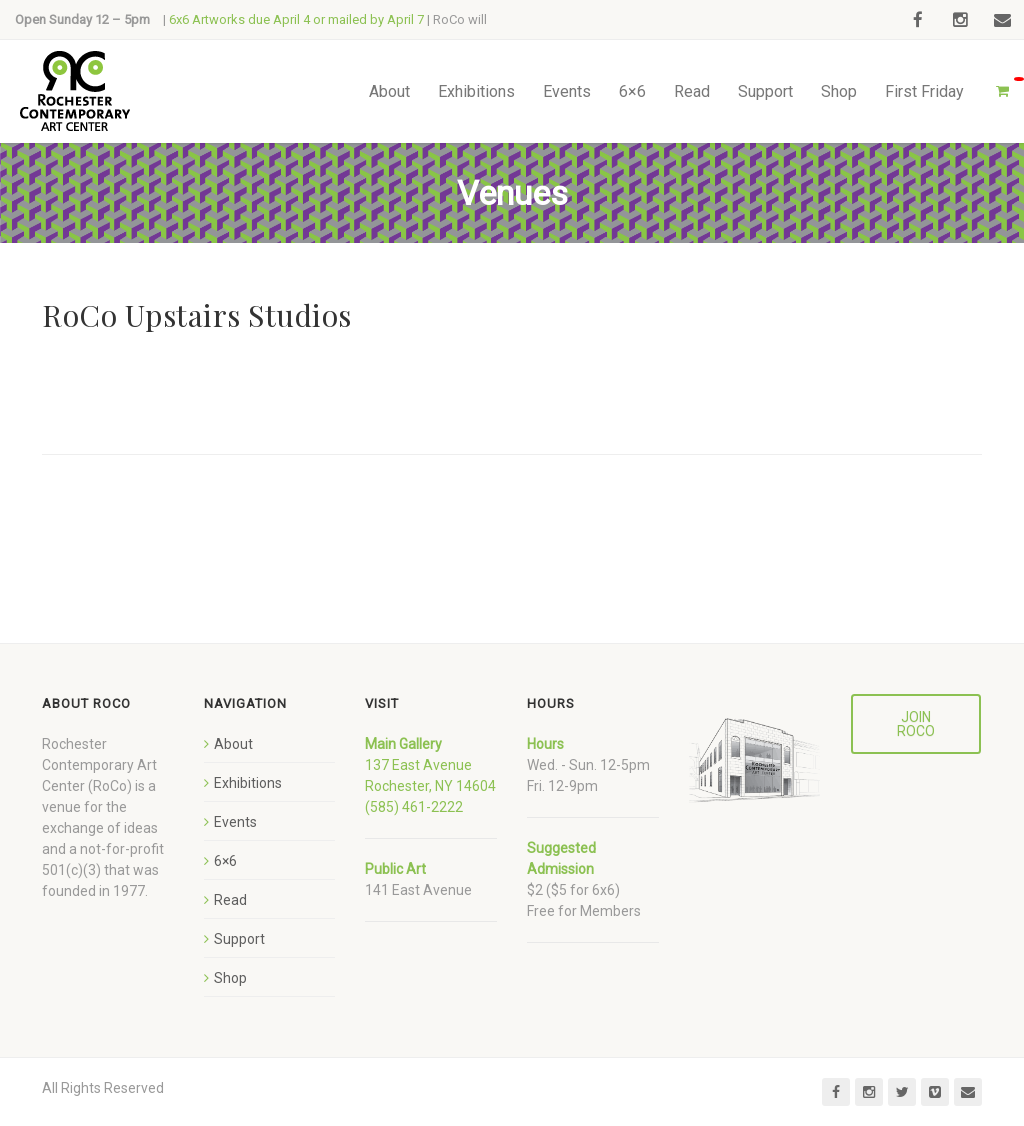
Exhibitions (476, 91)
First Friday (924, 91)
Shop (839, 91)
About (389, 91)
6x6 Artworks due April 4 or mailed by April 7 (296, 19)
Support (765, 91)
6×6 (632, 91)
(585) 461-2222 (414, 807)
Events (567, 91)
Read (692, 91)
